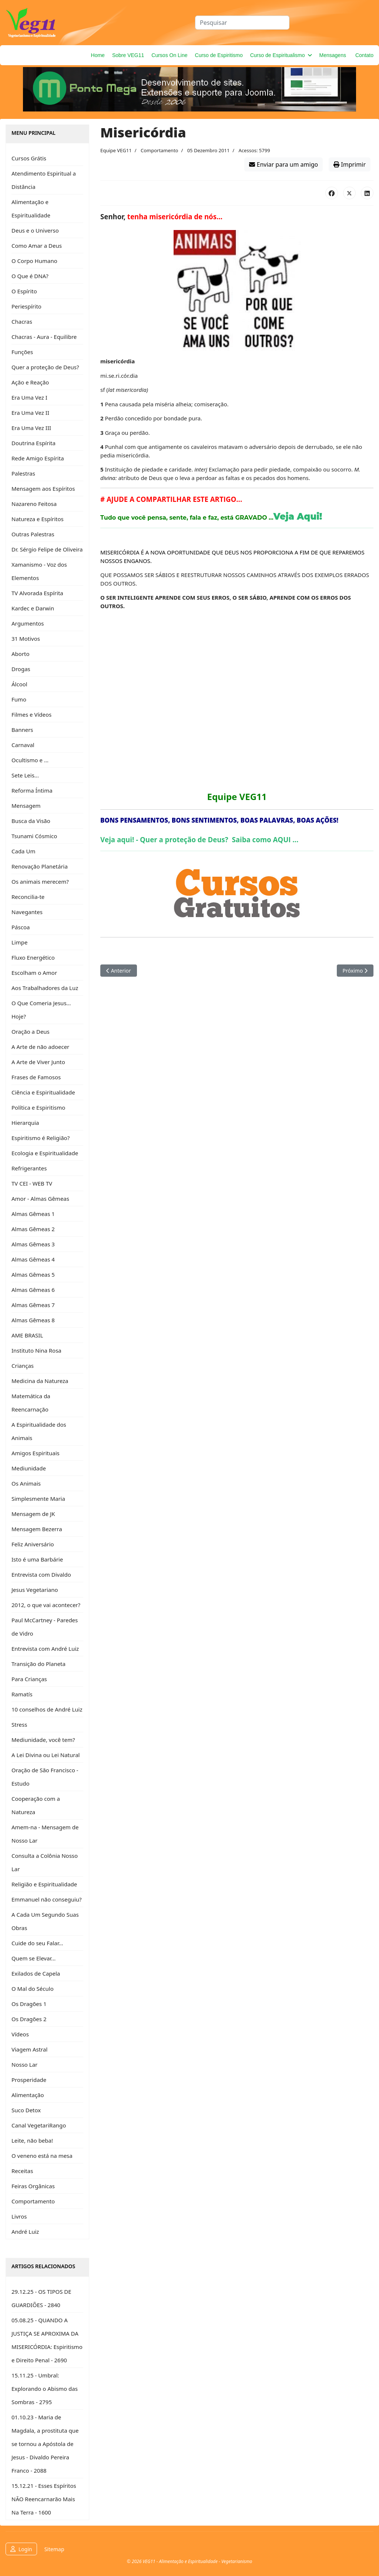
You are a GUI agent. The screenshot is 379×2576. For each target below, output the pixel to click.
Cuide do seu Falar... (37, 1943)
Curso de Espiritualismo (277, 55)
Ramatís (22, 1694)
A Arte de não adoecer (40, 1046)
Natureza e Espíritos (37, 519)
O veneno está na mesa (42, 2155)
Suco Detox (26, 2110)
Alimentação (27, 2095)
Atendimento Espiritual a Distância (43, 180)
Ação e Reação (30, 382)
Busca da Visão (30, 820)
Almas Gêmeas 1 (33, 1213)
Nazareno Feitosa (34, 503)
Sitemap (54, 2549)
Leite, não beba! (32, 2140)
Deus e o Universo (35, 230)
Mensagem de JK (33, 1513)
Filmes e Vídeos (31, 714)
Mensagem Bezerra (36, 1529)
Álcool (19, 684)
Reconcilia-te (27, 896)
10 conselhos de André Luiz (47, 1709)
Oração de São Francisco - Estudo (44, 1776)
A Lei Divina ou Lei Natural (45, 1755)
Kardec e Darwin (32, 608)
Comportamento (33, 2201)
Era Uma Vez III (31, 427)
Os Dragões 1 (29, 2003)
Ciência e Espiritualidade (43, 1092)
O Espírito (24, 291)
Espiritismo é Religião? (40, 1138)
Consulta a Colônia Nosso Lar (44, 1862)
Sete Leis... (25, 775)
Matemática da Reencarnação (30, 1402)
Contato (364, 55)
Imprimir (349, 164)
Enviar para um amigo (283, 164)
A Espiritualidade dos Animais (38, 1431)
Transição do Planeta (38, 1663)
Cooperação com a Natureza (35, 1805)
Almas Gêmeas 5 (33, 1274)
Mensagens (332, 55)
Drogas (20, 669)
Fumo (18, 699)
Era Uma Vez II (30, 412)
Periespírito (26, 306)
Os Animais (26, 1483)
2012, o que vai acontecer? (45, 1605)
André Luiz (25, 2231)
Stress (19, 1724)
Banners (22, 729)
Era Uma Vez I (29, 397)
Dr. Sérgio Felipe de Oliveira (47, 549)
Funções (22, 352)
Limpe (19, 942)
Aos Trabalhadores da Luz (44, 988)
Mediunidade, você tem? (43, 1739)
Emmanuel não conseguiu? (46, 1899)
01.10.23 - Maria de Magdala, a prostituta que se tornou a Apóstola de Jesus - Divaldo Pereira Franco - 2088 (44, 2443)
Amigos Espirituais (35, 1453)
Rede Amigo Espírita (37, 458)
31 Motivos (25, 638)
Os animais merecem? (40, 881)
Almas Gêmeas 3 (33, 1244)
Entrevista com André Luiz (45, 1648)
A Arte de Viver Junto (38, 1062)
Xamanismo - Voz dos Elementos (39, 571)
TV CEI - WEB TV (31, 1183)
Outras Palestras (32, 534)
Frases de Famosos (36, 1077)
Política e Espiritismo (38, 1107)
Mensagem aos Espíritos (43, 488)
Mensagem (26, 805)
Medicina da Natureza (39, 1380)
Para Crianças (29, 1679)
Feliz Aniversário (32, 1544)
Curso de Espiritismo (219, 55)
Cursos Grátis (28, 158)
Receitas (22, 2171)
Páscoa (20, 927)
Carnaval (22, 745)
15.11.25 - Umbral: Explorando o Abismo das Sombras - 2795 (44, 2389)
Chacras (21, 321)
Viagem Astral (29, 2049)
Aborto (20, 653)
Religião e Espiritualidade (44, 1884)
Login (25, 2549)
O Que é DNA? (29, 276)
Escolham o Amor (34, 972)
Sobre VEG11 (128, 55)
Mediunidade (28, 1468)
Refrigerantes (29, 1168)
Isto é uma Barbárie (37, 1559)
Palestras (23, 473)
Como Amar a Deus (36, 245)
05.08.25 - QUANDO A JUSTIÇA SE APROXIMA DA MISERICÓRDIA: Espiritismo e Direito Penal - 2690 (47, 2340)
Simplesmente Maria (38, 1498)
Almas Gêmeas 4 (33, 1259)
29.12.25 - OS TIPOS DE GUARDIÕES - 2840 (41, 2298)
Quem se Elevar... (33, 1958)
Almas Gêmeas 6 (33, 1289)
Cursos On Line (169, 55)
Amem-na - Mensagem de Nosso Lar (44, 1833)
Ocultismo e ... (29, 760)
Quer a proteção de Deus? (45, 367)
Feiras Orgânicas (33, 2186)
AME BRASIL (27, 1335)
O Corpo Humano (34, 260)
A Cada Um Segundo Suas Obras (45, 1921)
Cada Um (23, 851)
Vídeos (20, 2034)
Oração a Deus (30, 1031)
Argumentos (27, 623)
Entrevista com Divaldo (41, 1574)
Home (98, 55)
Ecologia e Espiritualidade (44, 1153)
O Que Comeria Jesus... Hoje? (41, 1009)
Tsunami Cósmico (34, 836)
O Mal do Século (32, 1988)
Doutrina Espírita (33, 443)
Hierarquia (25, 1122)
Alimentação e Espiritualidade (30, 208)
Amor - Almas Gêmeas (40, 1198)
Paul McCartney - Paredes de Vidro (44, 1626)
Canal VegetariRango (38, 2125)
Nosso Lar (24, 2064)
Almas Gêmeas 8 (33, 1320)
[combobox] (242, 23)
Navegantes (27, 912)
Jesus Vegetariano (34, 1589)
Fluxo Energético (33, 957)
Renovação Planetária (39, 866)
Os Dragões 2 (29, 2019)
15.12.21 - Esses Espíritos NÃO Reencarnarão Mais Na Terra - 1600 (43, 2499)
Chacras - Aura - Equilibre (44, 336)
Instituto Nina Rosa (36, 1350)
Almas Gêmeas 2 (33, 1229)
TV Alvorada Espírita (37, 593)
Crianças (22, 1365)
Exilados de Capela (35, 1973)
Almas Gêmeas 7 (33, 1305)
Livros (19, 2216)
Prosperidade (28, 2079)
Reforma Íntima (32, 790)
